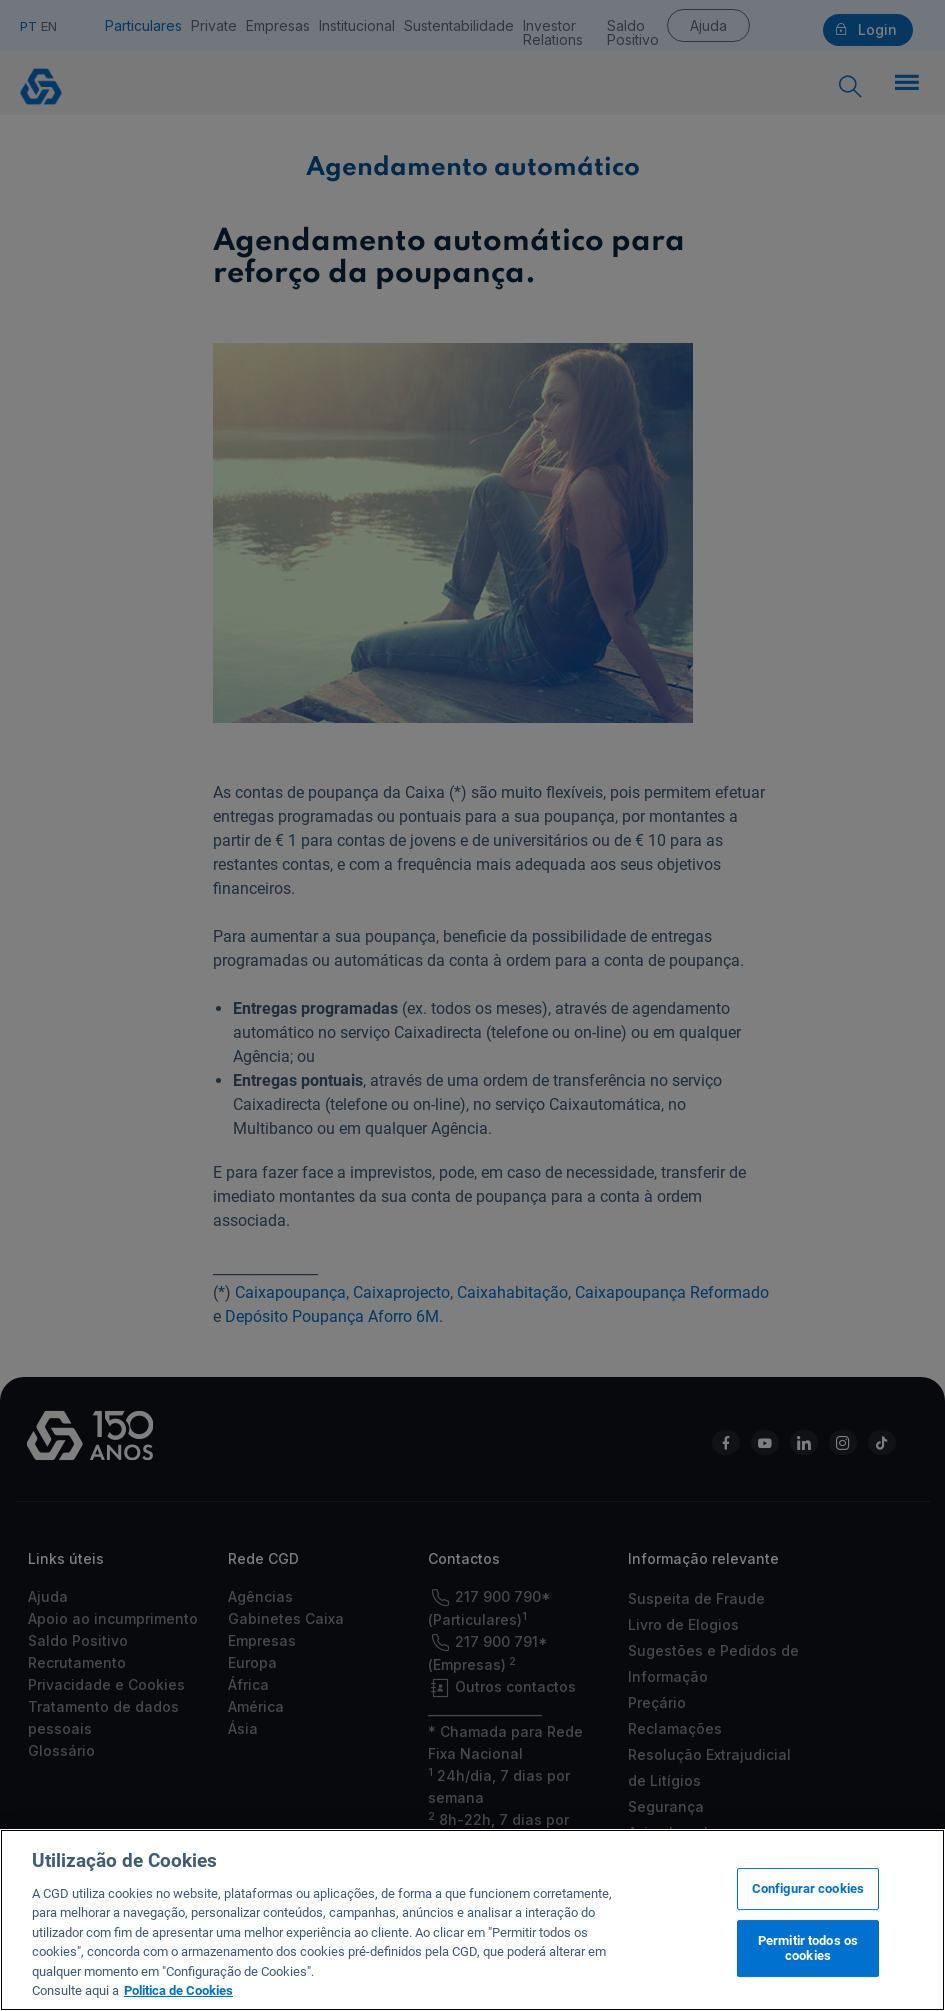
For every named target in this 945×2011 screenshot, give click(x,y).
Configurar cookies (808, 1888)
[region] (472, 1920)
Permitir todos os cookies (808, 1948)
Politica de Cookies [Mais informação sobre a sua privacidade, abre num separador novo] (178, 1990)
